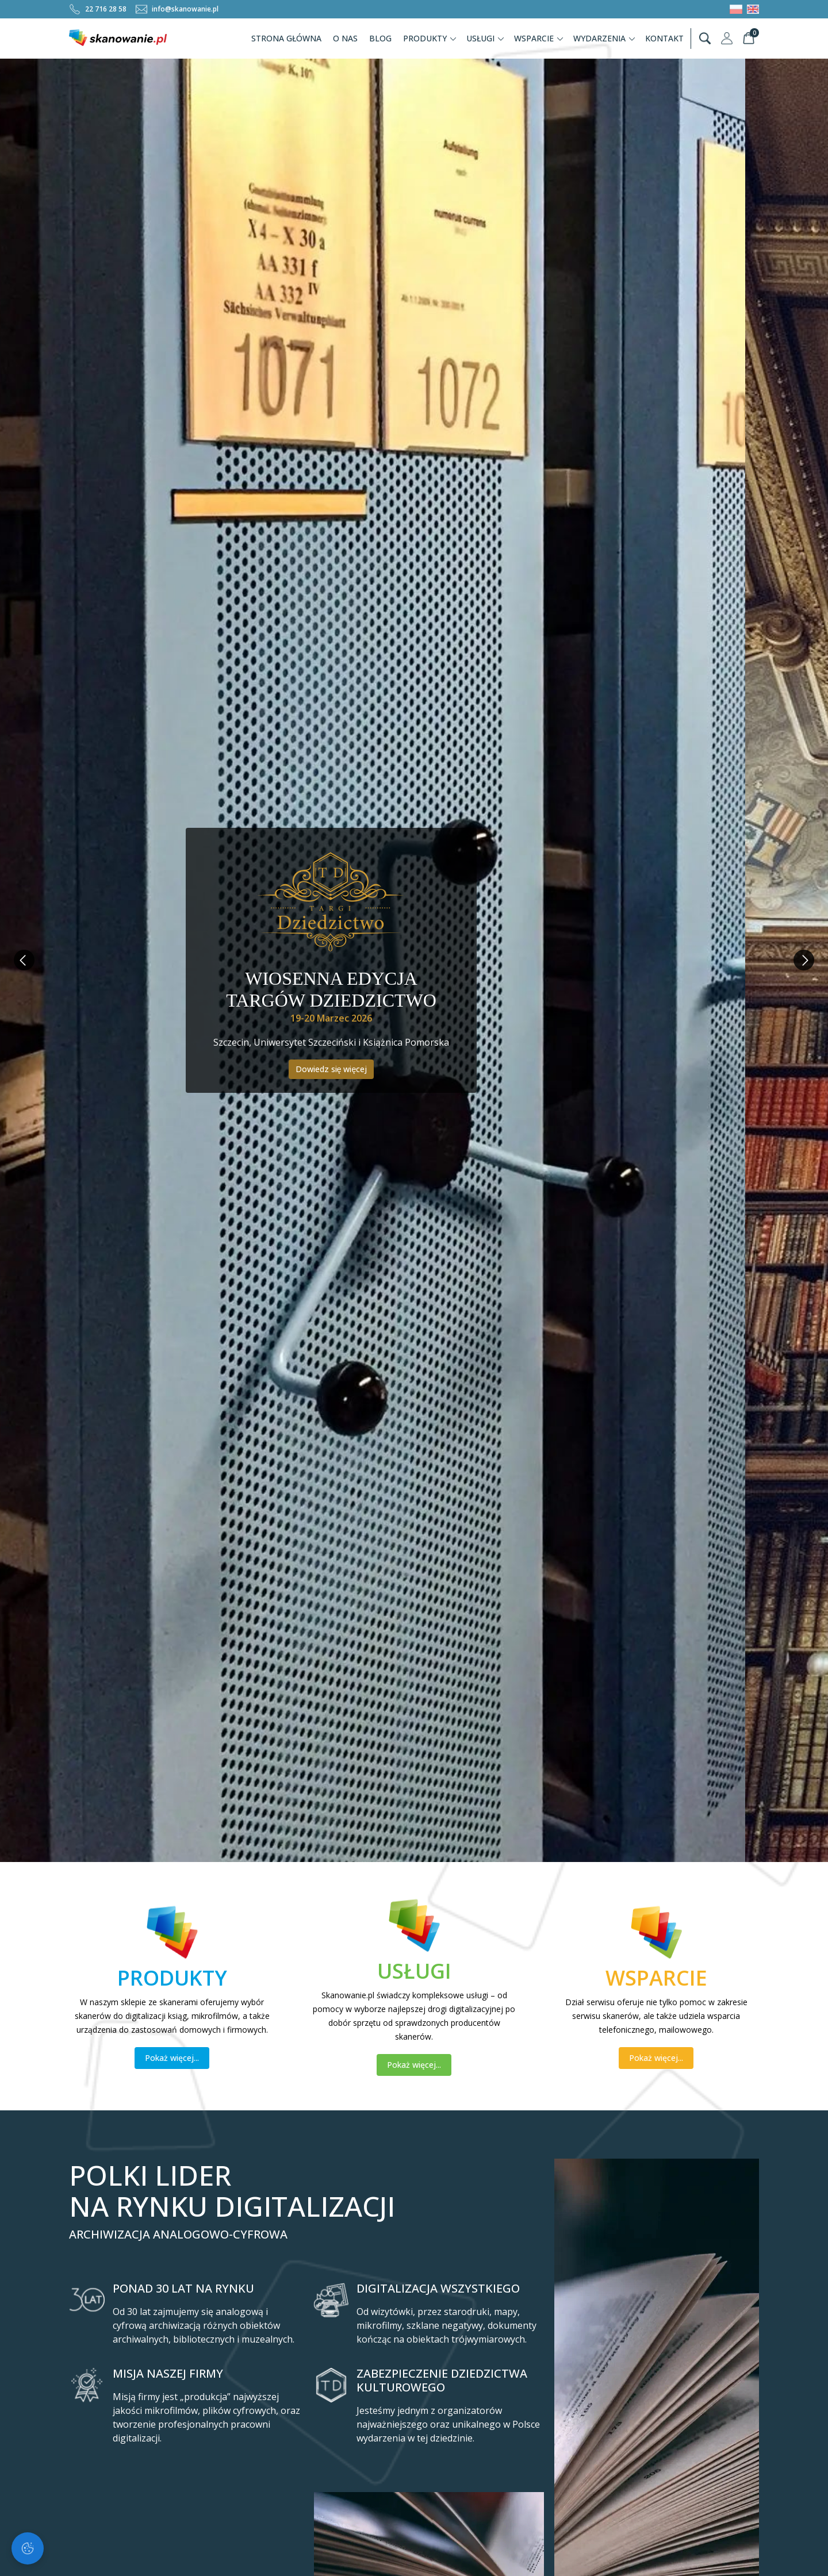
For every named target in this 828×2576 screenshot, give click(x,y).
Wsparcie (539, 38)
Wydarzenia (604, 38)
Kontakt (664, 38)
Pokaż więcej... (172, 2057)
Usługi (485, 38)
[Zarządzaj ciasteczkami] (28, 2548)
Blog (380, 38)
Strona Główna (286, 38)
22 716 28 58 (97, 9)
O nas (345, 38)
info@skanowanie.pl (177, 9)
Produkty (430, 38)
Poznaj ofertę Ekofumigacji (414, 1085)
